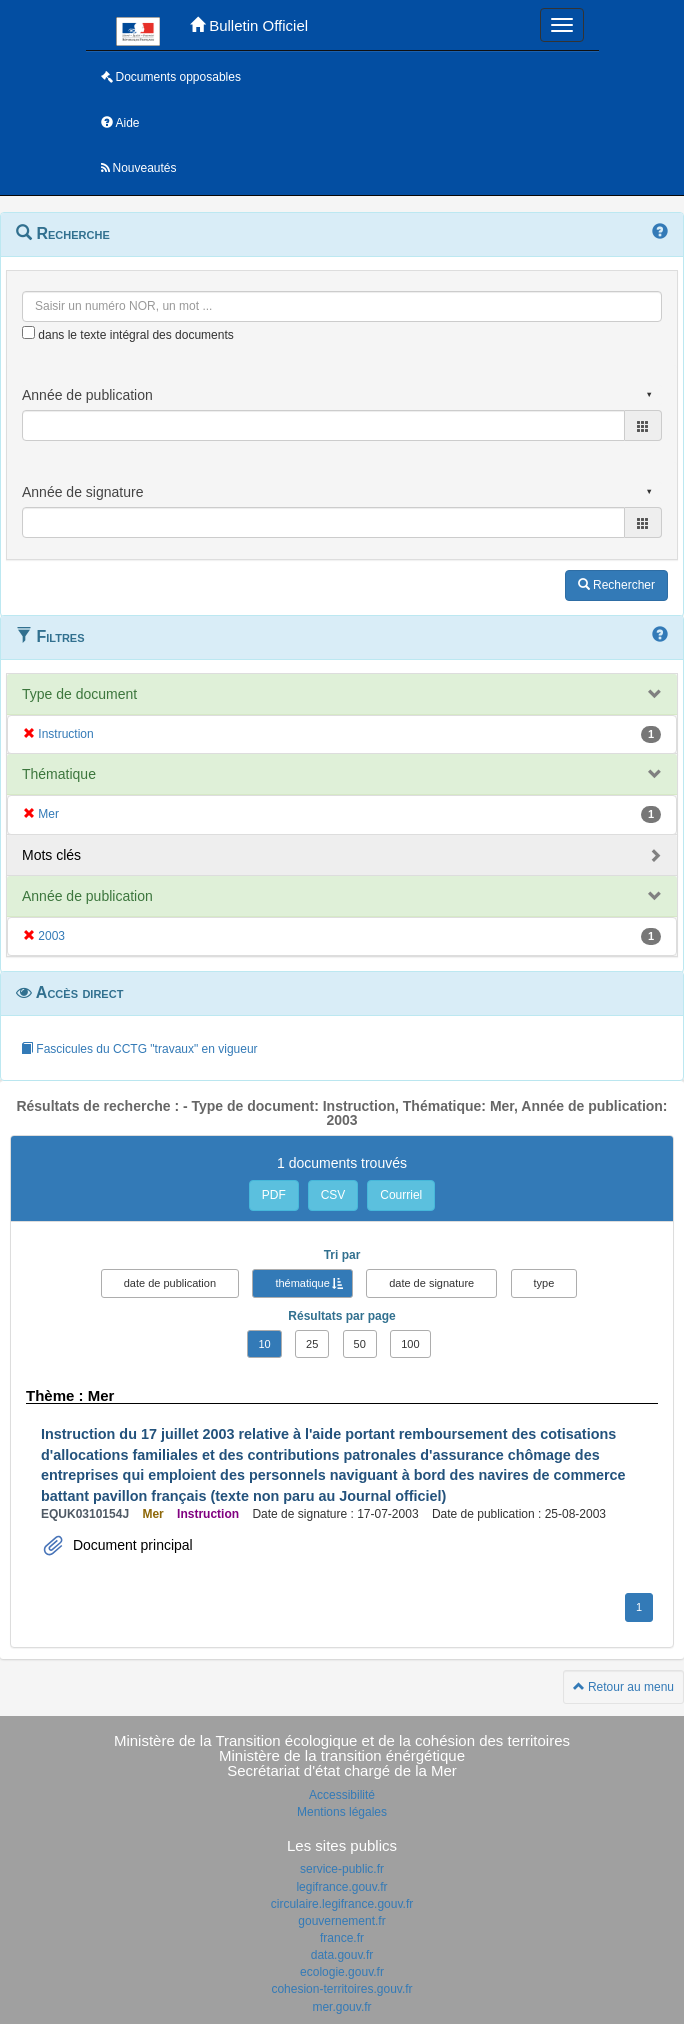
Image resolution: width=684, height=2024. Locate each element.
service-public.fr (342, 1869)
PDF (274, 1195)
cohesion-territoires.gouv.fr (341, 1989)
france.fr (342, 1938)
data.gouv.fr (342, 1955)
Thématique (59, 774)
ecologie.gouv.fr (342, 1972)
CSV (333, 1195)
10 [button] (264, 1344)
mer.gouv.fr (341, 2007)
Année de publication (87, 896)
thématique (302, 1283)
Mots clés (51, 855)
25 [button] (312, 1344)
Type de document (79, 694)
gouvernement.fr (341, 1921)
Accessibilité (342, 1795)
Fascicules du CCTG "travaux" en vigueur (139, 1049)
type (544, 1283)
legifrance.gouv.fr (341, 1887)
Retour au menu (623, 1687)
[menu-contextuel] (28, 332)
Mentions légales (342, 1812)
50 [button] (360, 1344)
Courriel (401, 1195)
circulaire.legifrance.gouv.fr (342, 1904)
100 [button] (410, 1344)
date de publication (170, 1283)
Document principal (131, 1545)
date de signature (431, 1283)
